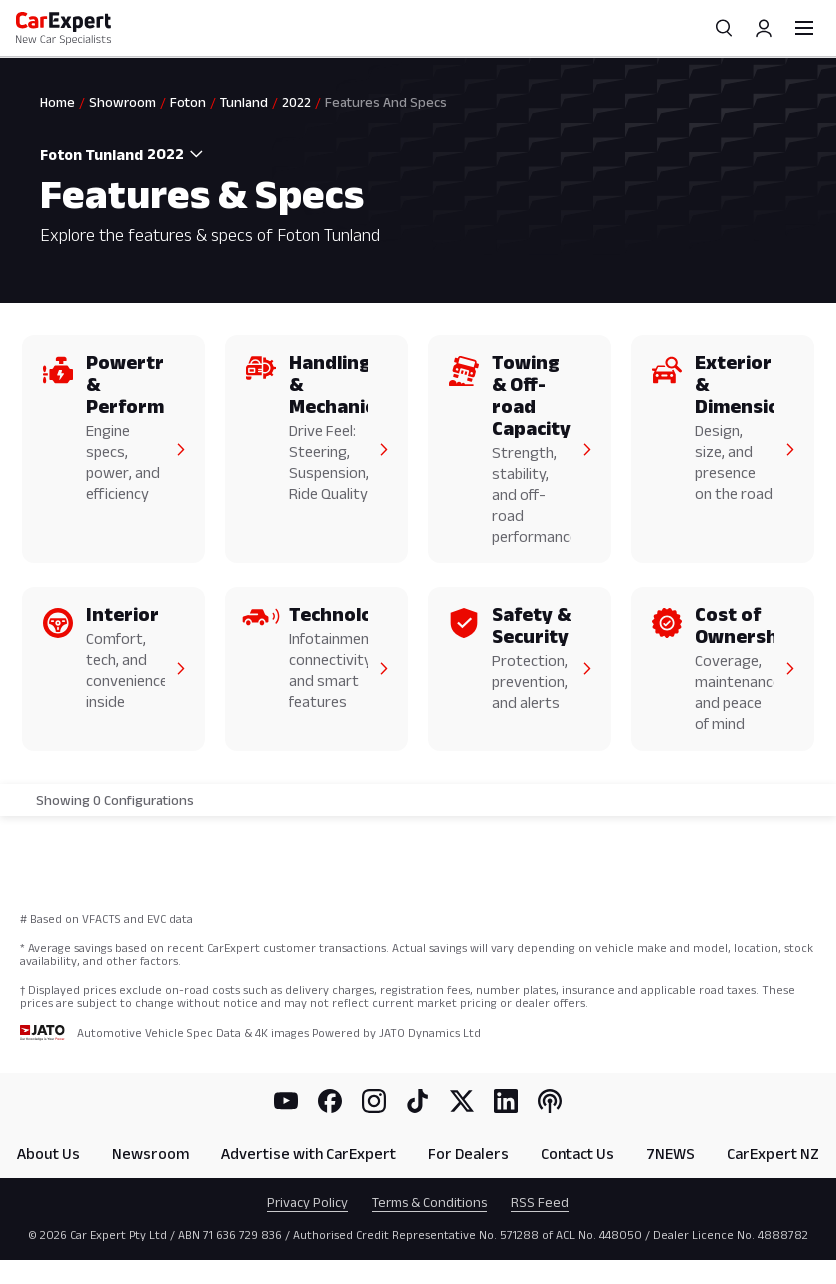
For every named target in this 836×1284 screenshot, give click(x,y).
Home (57, 102)
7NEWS (670, 1153)
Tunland (244, 102)
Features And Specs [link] (386, 102)
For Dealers (468, 1153)
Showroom (122, 102)
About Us (48, 1153)
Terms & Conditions (429, 1202)
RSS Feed (540, 1202)
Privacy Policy (307, 1202)
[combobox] (178, 154)
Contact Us (577, 1153)
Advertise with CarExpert (308, 1153)
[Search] (724, 28)
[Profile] (764, 28)
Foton (188, 102)
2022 (296, 102)
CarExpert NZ (773, 1153)
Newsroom (150, 1153)
